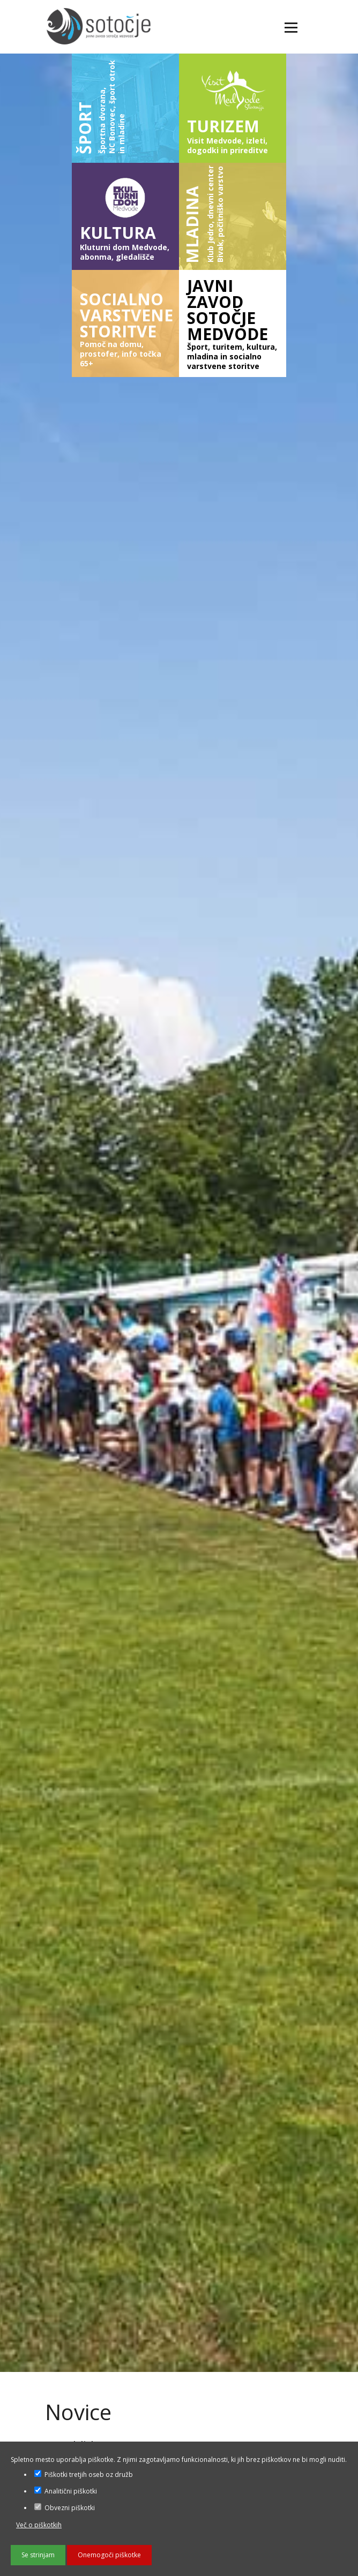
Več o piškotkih (39, 2524)
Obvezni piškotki (64, 2507)
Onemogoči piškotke (109, 2554)
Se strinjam (38, 2554)
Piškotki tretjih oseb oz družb (83, 2474)
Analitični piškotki (65, 2491)
